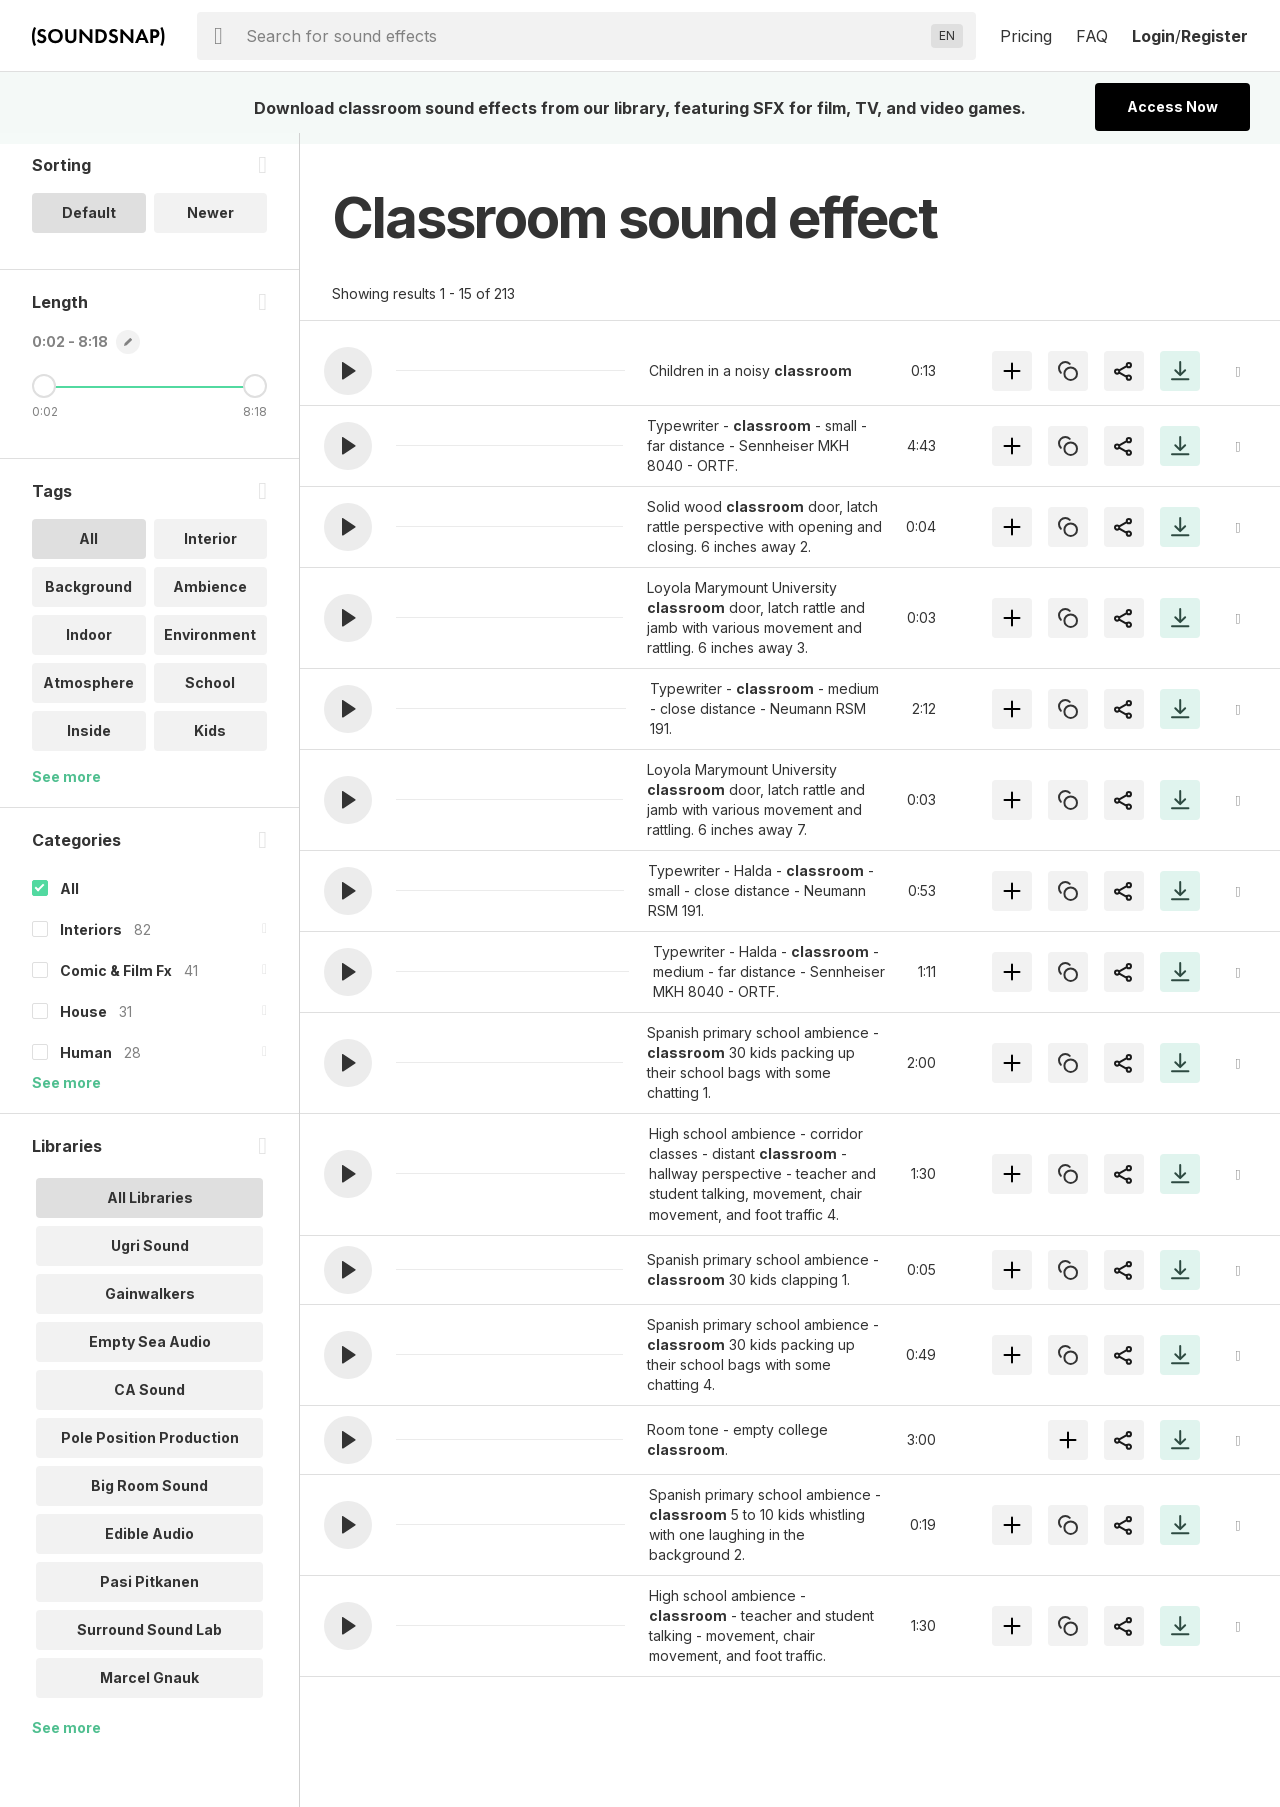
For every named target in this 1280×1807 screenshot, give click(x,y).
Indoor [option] (89, 645)
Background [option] (88, 597)
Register (1214, 36)
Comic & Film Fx (116, 981)
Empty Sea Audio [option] (150, 1352)
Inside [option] (89, 741)
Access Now (1172, 106)
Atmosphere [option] (88, 693)
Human (86, 1063)
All (69, 899)
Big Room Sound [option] (149, 1496)
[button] (348, 371)
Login (1153, 36)
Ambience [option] (210, 597)
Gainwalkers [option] (150, 1304)
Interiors (91, 940)
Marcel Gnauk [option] (149, 1688)
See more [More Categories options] (66, 1093)
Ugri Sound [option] (150, 1256)
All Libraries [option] (150, 1208)
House (83, 1022)
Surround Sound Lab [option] (149, 1640)
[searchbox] (584, 36)
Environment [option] (210, 645)
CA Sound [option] (149, 1400)
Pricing (1026, 36)
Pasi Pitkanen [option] (149, 1592)
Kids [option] (210, 741)
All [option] (88, 549)
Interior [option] (210, 549)
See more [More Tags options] (66, 787)
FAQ (1092, 36)
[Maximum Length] (255, 397)
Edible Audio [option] (149, 1544)
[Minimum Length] (44, 397)
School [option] (210, 693)
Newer (210, 223)
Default (89, 223)
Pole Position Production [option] (150, 1448)
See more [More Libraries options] (66, 1738)
